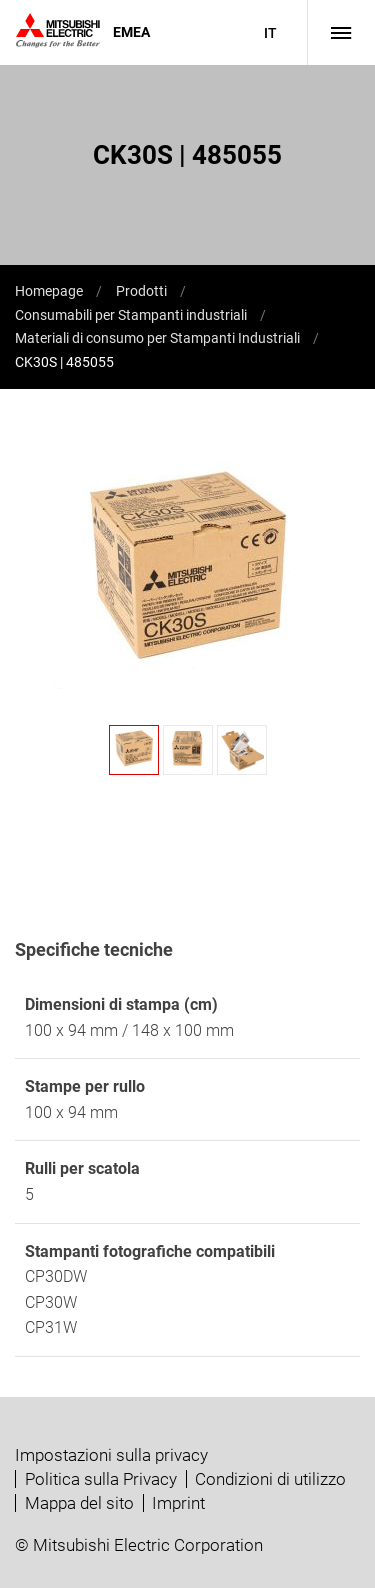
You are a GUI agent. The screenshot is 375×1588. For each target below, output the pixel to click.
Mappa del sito (79, 1503)
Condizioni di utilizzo (270, 1479)
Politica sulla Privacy (101, 1479)
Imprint (178, 1503)
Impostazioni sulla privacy (111, 1455)
